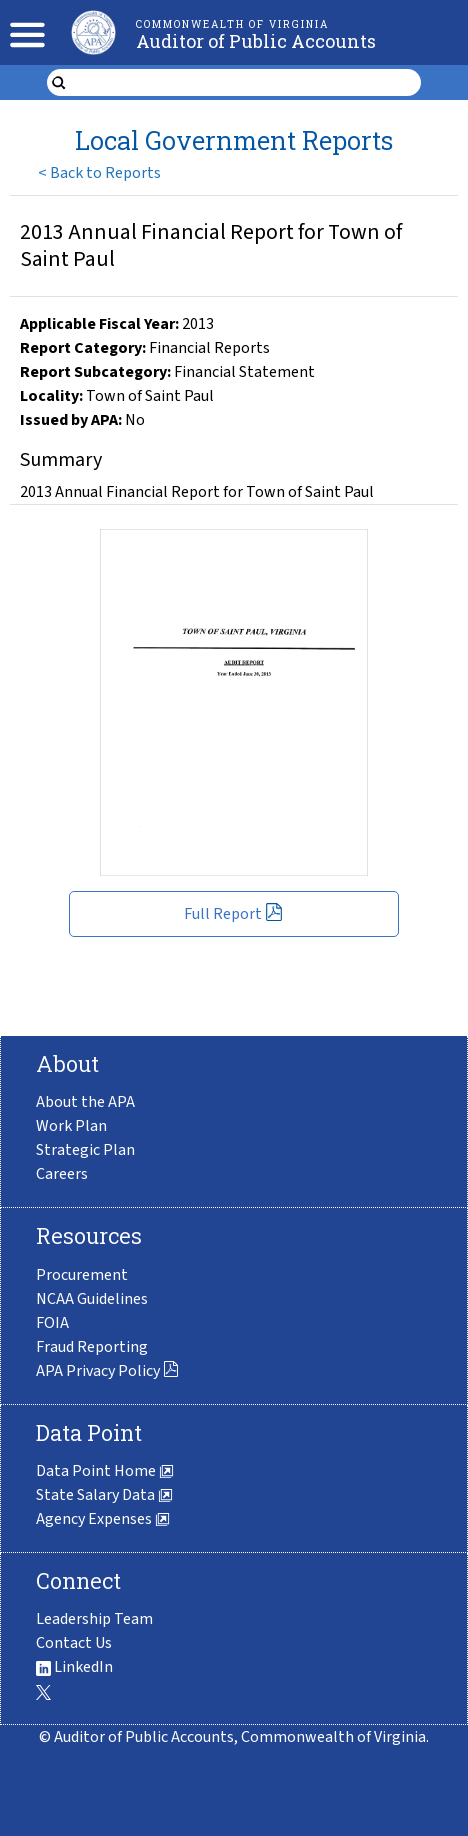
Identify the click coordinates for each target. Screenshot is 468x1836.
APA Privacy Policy (107, 1371)
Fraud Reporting (92, 1347)
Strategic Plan (85, 1150)
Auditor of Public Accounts (256, 41)
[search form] (246, 83)
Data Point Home (105, 1471)
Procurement (82, 1275)
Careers (62, 1174)
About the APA (85, 1102)
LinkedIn (74, 1667)
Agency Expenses (103, 1519)
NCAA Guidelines (92, 1299)
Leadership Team (94, 1619)
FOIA (52, 1323)
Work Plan (71, 1126)
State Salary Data (104, 1495)
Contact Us (74, 1643)
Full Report (233, 914)
